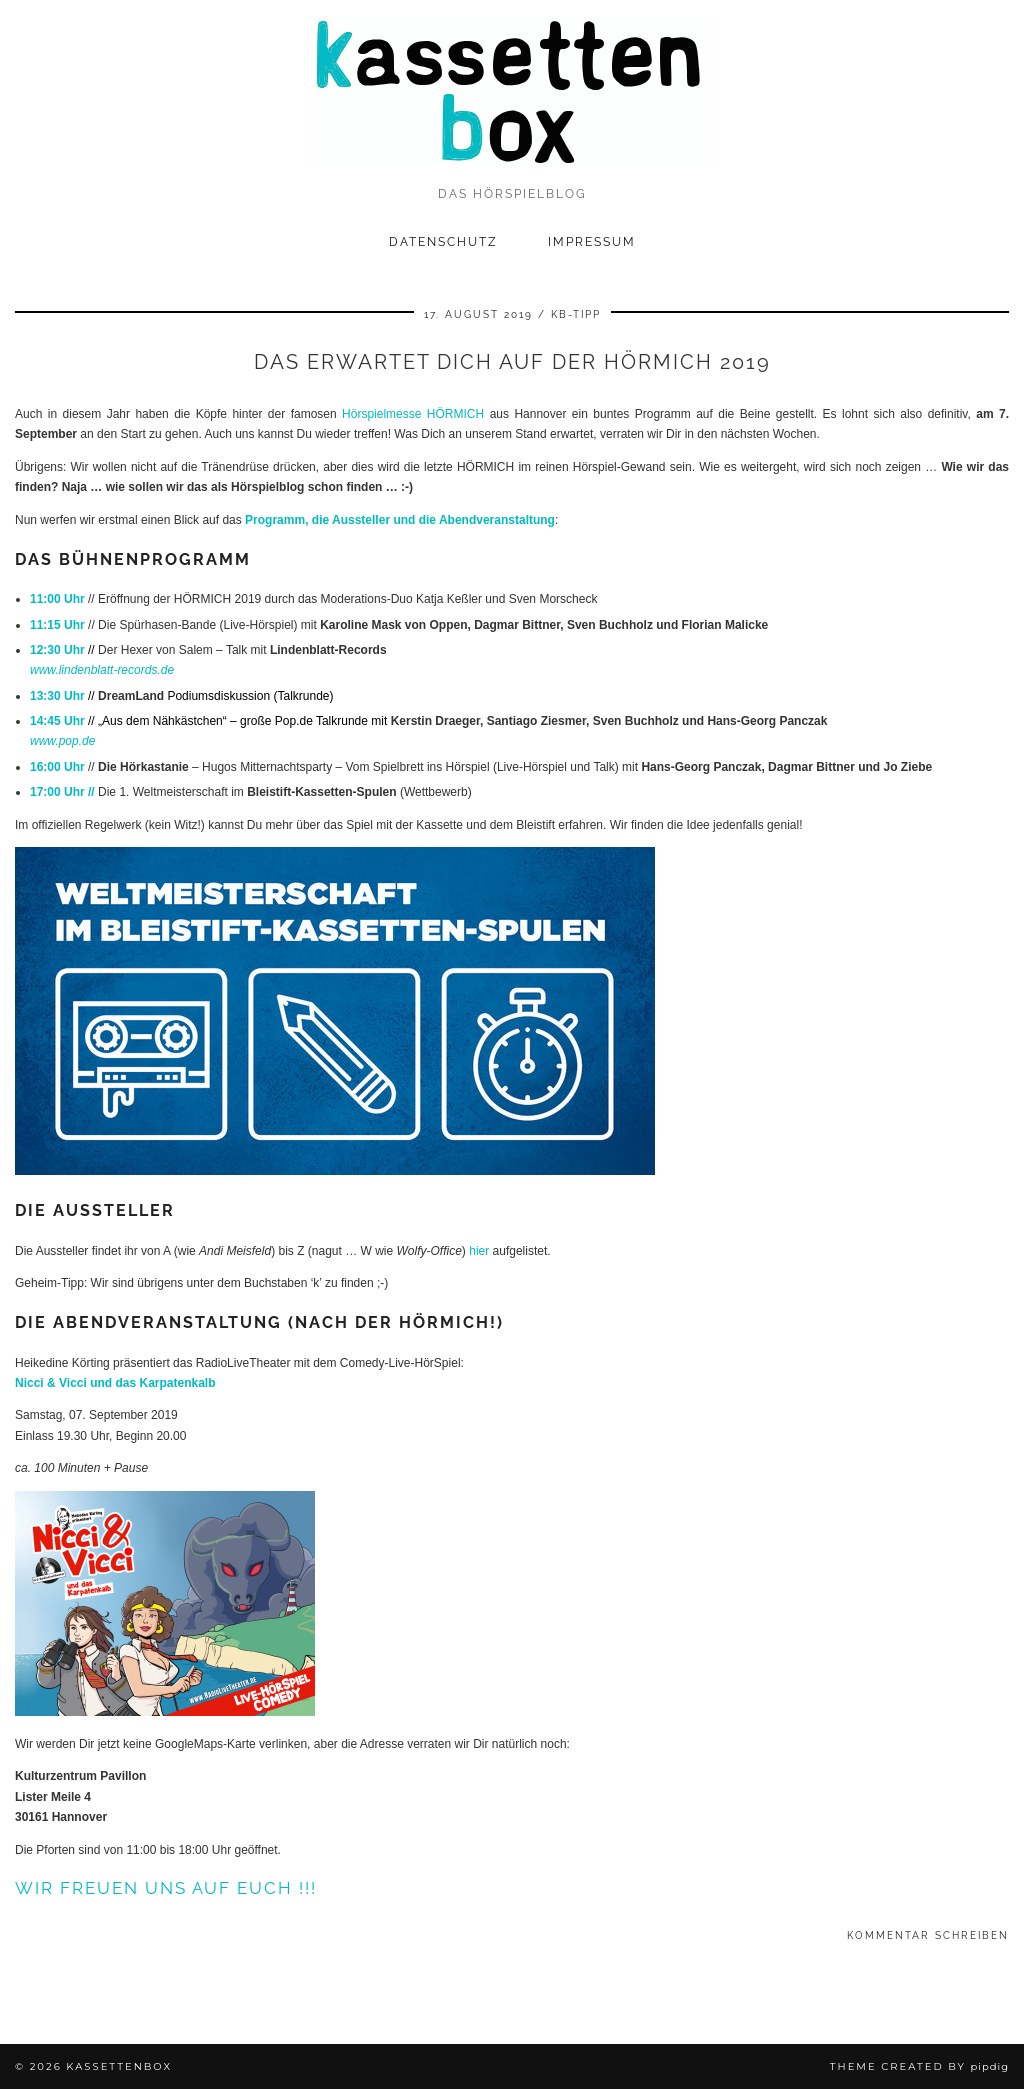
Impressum (592, 242)
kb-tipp (576, 314)
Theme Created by (919, 2066)
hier (479, 1251)
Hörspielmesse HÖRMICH (413, 414)
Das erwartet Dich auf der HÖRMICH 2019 (512, 362)
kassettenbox (119, 2066)
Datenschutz (443, 242)
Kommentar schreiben (928, 1935)
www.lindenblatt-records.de (102, 670)
